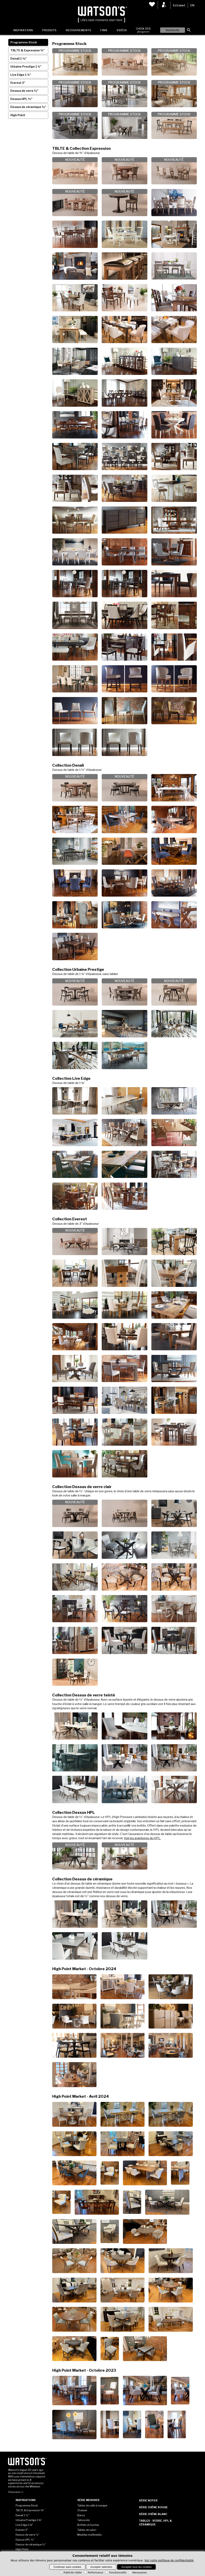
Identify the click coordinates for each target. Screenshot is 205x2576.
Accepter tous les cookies (136, 2566)
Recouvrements (78, 30)
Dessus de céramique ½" (28, 107)
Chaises (82, 2510)
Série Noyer (148, 2500)
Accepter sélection (101, 2566)
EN (192, 5)
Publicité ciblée (70, 2572)
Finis (103, 30)
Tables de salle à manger (92, 2505)
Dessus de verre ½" (24, 91)
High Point (17, 115)
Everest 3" (17, 83)
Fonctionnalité (115, 2572)
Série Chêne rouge (153, 2507)
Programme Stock (23, 42)
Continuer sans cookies (67, 2566)
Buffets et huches (88, 2524)
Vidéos (122, 30)
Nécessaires (137, 2572)
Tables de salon (86, 2529)
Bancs (81, 2515)
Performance (93, 2572)
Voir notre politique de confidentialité (169, 2560)
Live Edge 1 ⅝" (20, 75)
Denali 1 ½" (18, 58)
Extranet (179, 5)
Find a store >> (15, 2492)
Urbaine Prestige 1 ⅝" (25, 66)
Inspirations (23, 30)
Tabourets (83, 2520)
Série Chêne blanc (153, 2514)
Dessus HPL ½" (21, 99)
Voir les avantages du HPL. (142, 1838)
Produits (49, 30)
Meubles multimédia (89, 2534)
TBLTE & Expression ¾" (27, 50)
